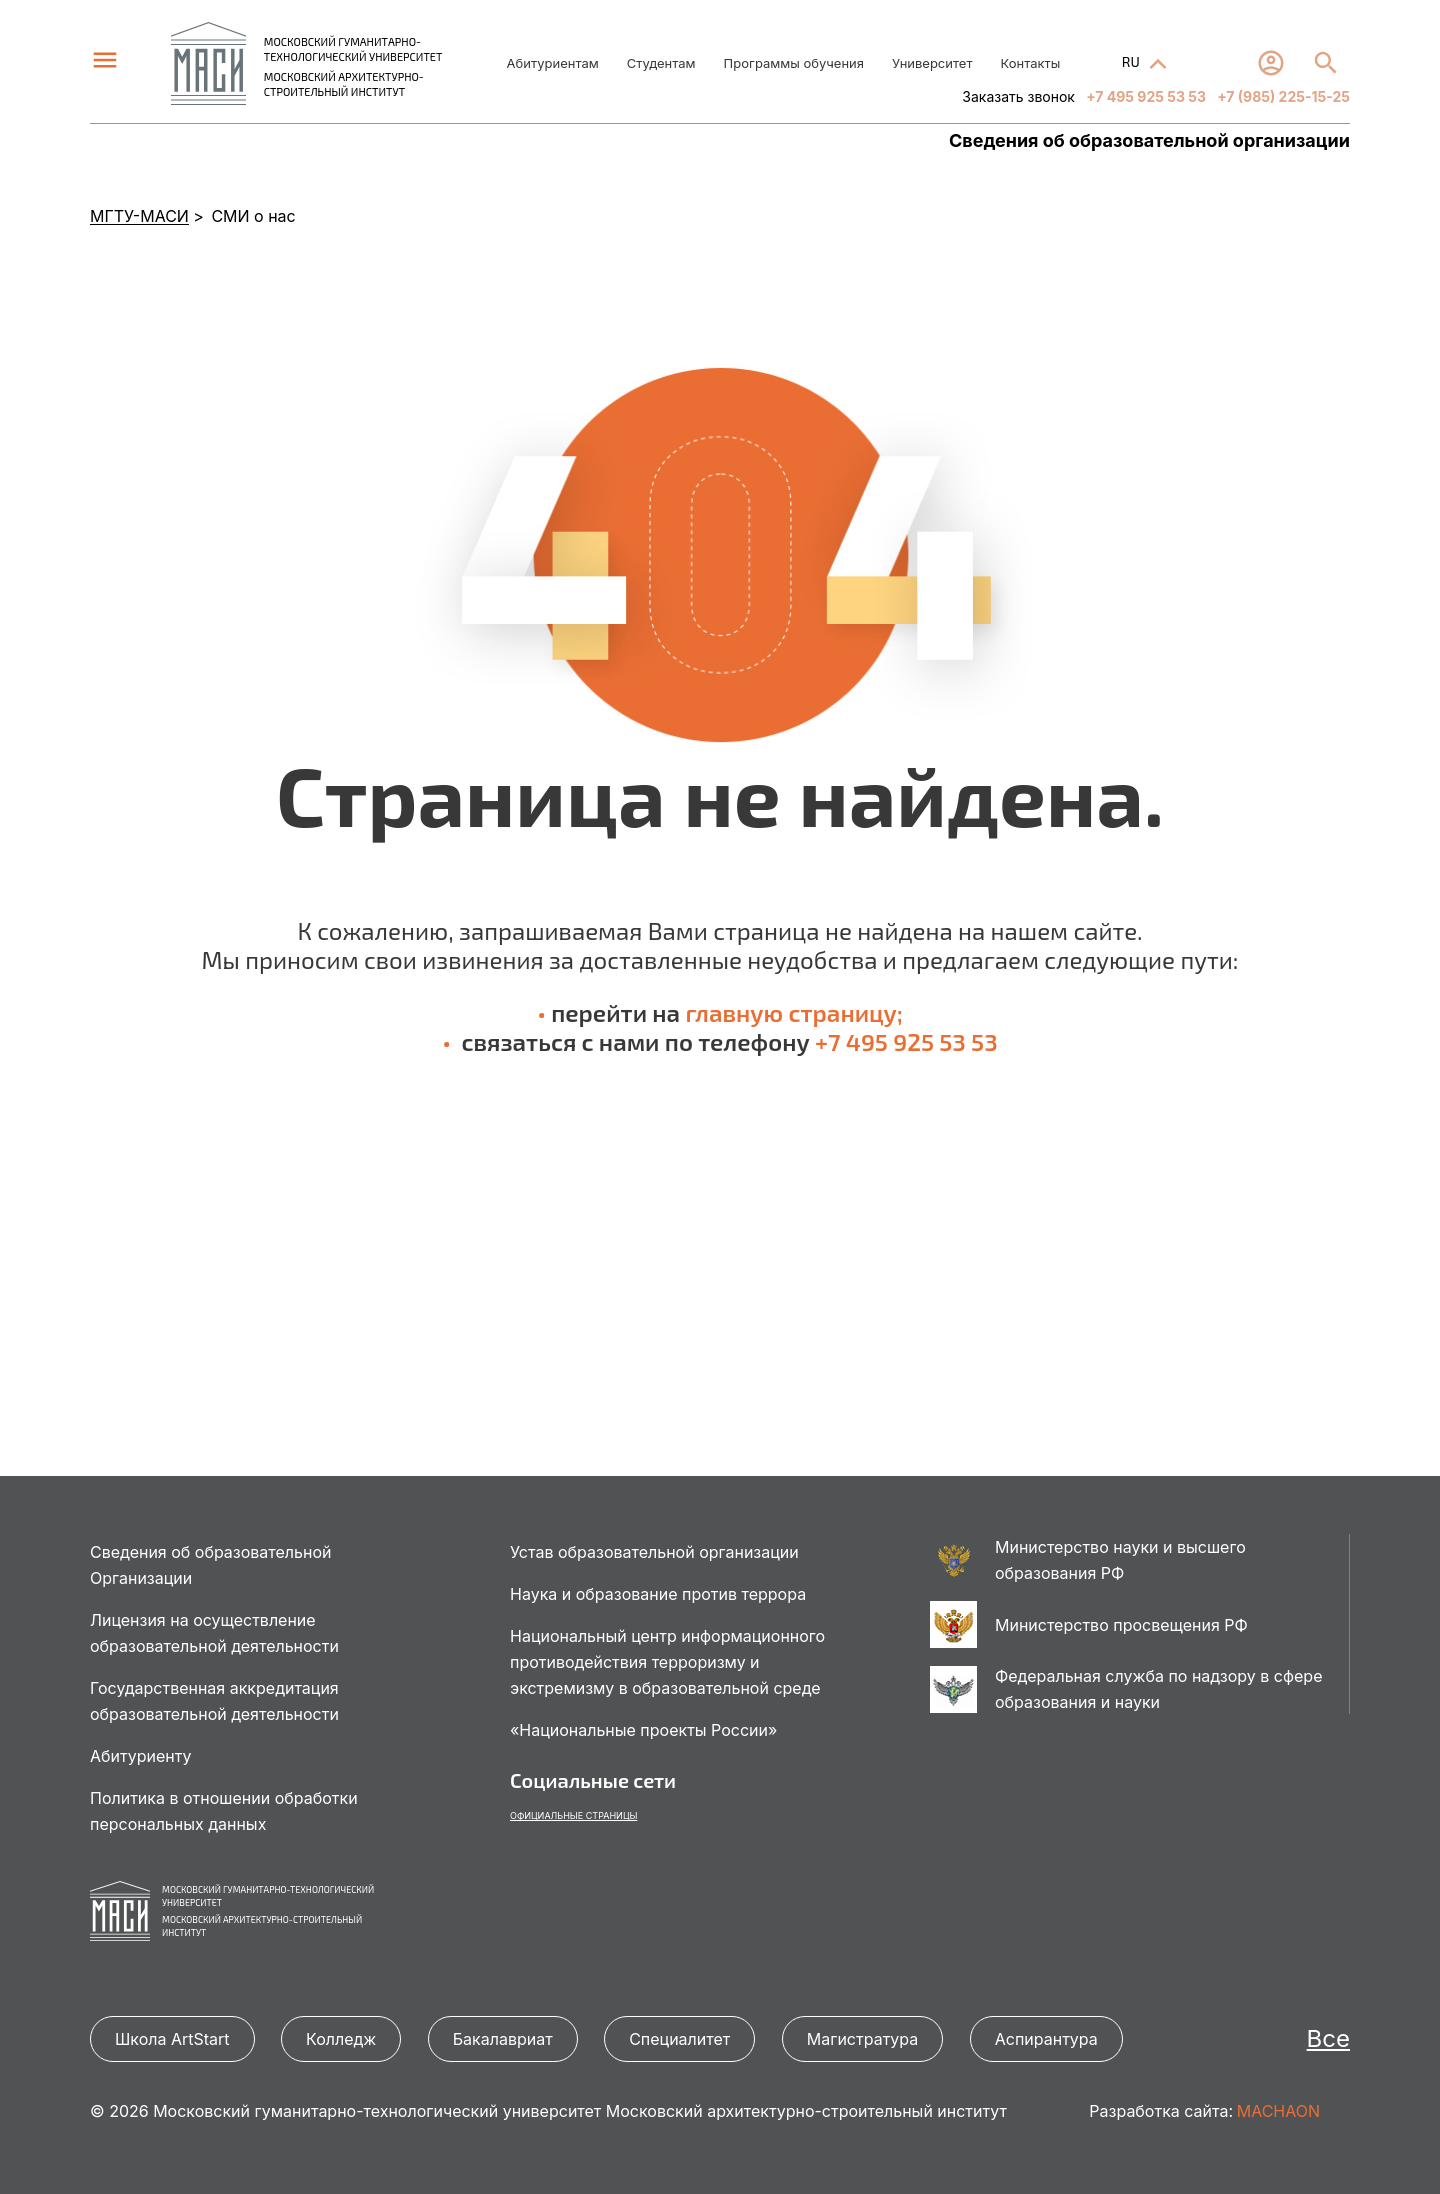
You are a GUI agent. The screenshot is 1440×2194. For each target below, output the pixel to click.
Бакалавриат (503, 2039)
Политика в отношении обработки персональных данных (224, 1811)
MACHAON (1278, 2111)
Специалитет (679, 2039)
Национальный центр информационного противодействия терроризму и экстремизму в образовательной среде (667, 1662)
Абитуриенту (140, 1756)
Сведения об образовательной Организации (210, 1565)
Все (1328, 2038)
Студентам (661, 63)
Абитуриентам (553, 63)
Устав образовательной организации (654, 1552)
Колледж (341, 2039)
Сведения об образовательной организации (1149, 141)
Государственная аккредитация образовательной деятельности (214, 1701)
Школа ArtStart (172, 2039)
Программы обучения (794, 63)
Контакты (1030, 63)
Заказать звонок (1018, 96)
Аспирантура (1046, 2039)
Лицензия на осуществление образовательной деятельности (214, 1633)
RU (1132, 61)
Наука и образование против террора (658, 1594)
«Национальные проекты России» (643, 1730)
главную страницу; (793, 1012)
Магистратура (863, 2039)
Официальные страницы (573, 1815)
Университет (932, 63)
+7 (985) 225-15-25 (1282, 96)
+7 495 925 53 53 (1144, 96)
